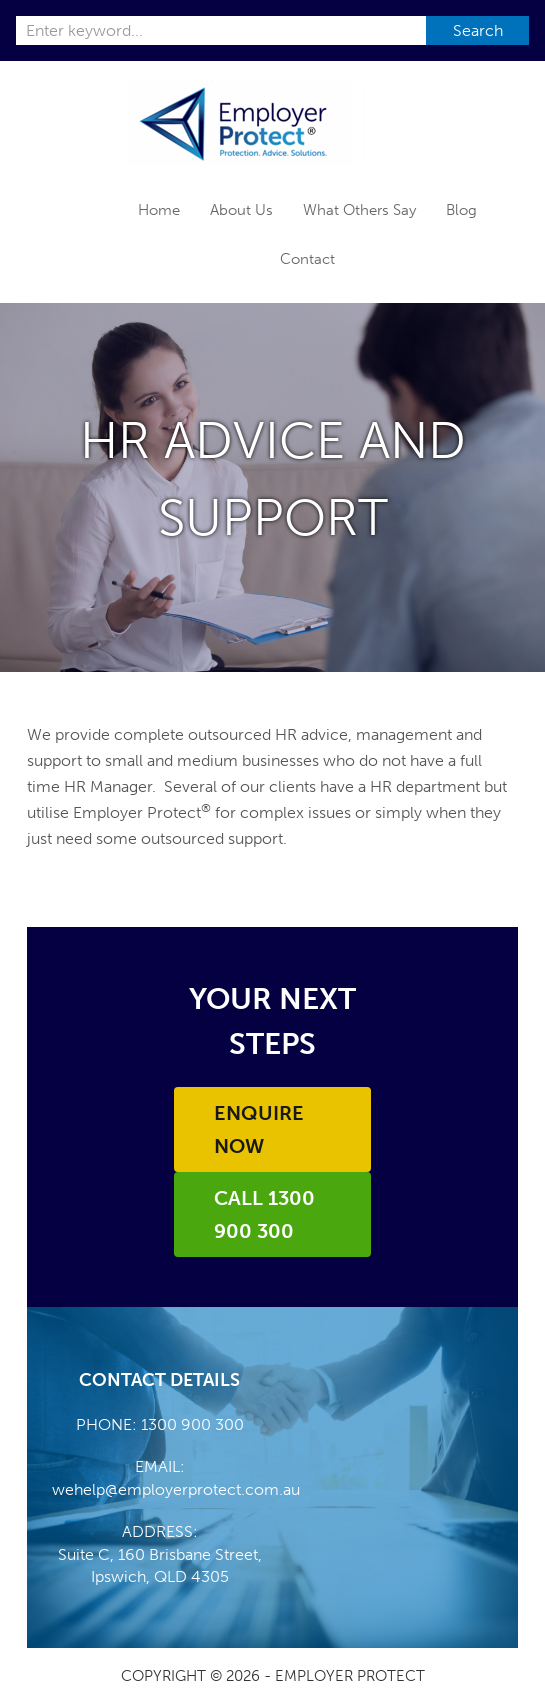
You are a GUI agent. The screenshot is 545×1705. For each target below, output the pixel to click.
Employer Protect (245, 123)
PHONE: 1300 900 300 (160, 1424)
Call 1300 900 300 (264, 1214)
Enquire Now (259, 1129)
